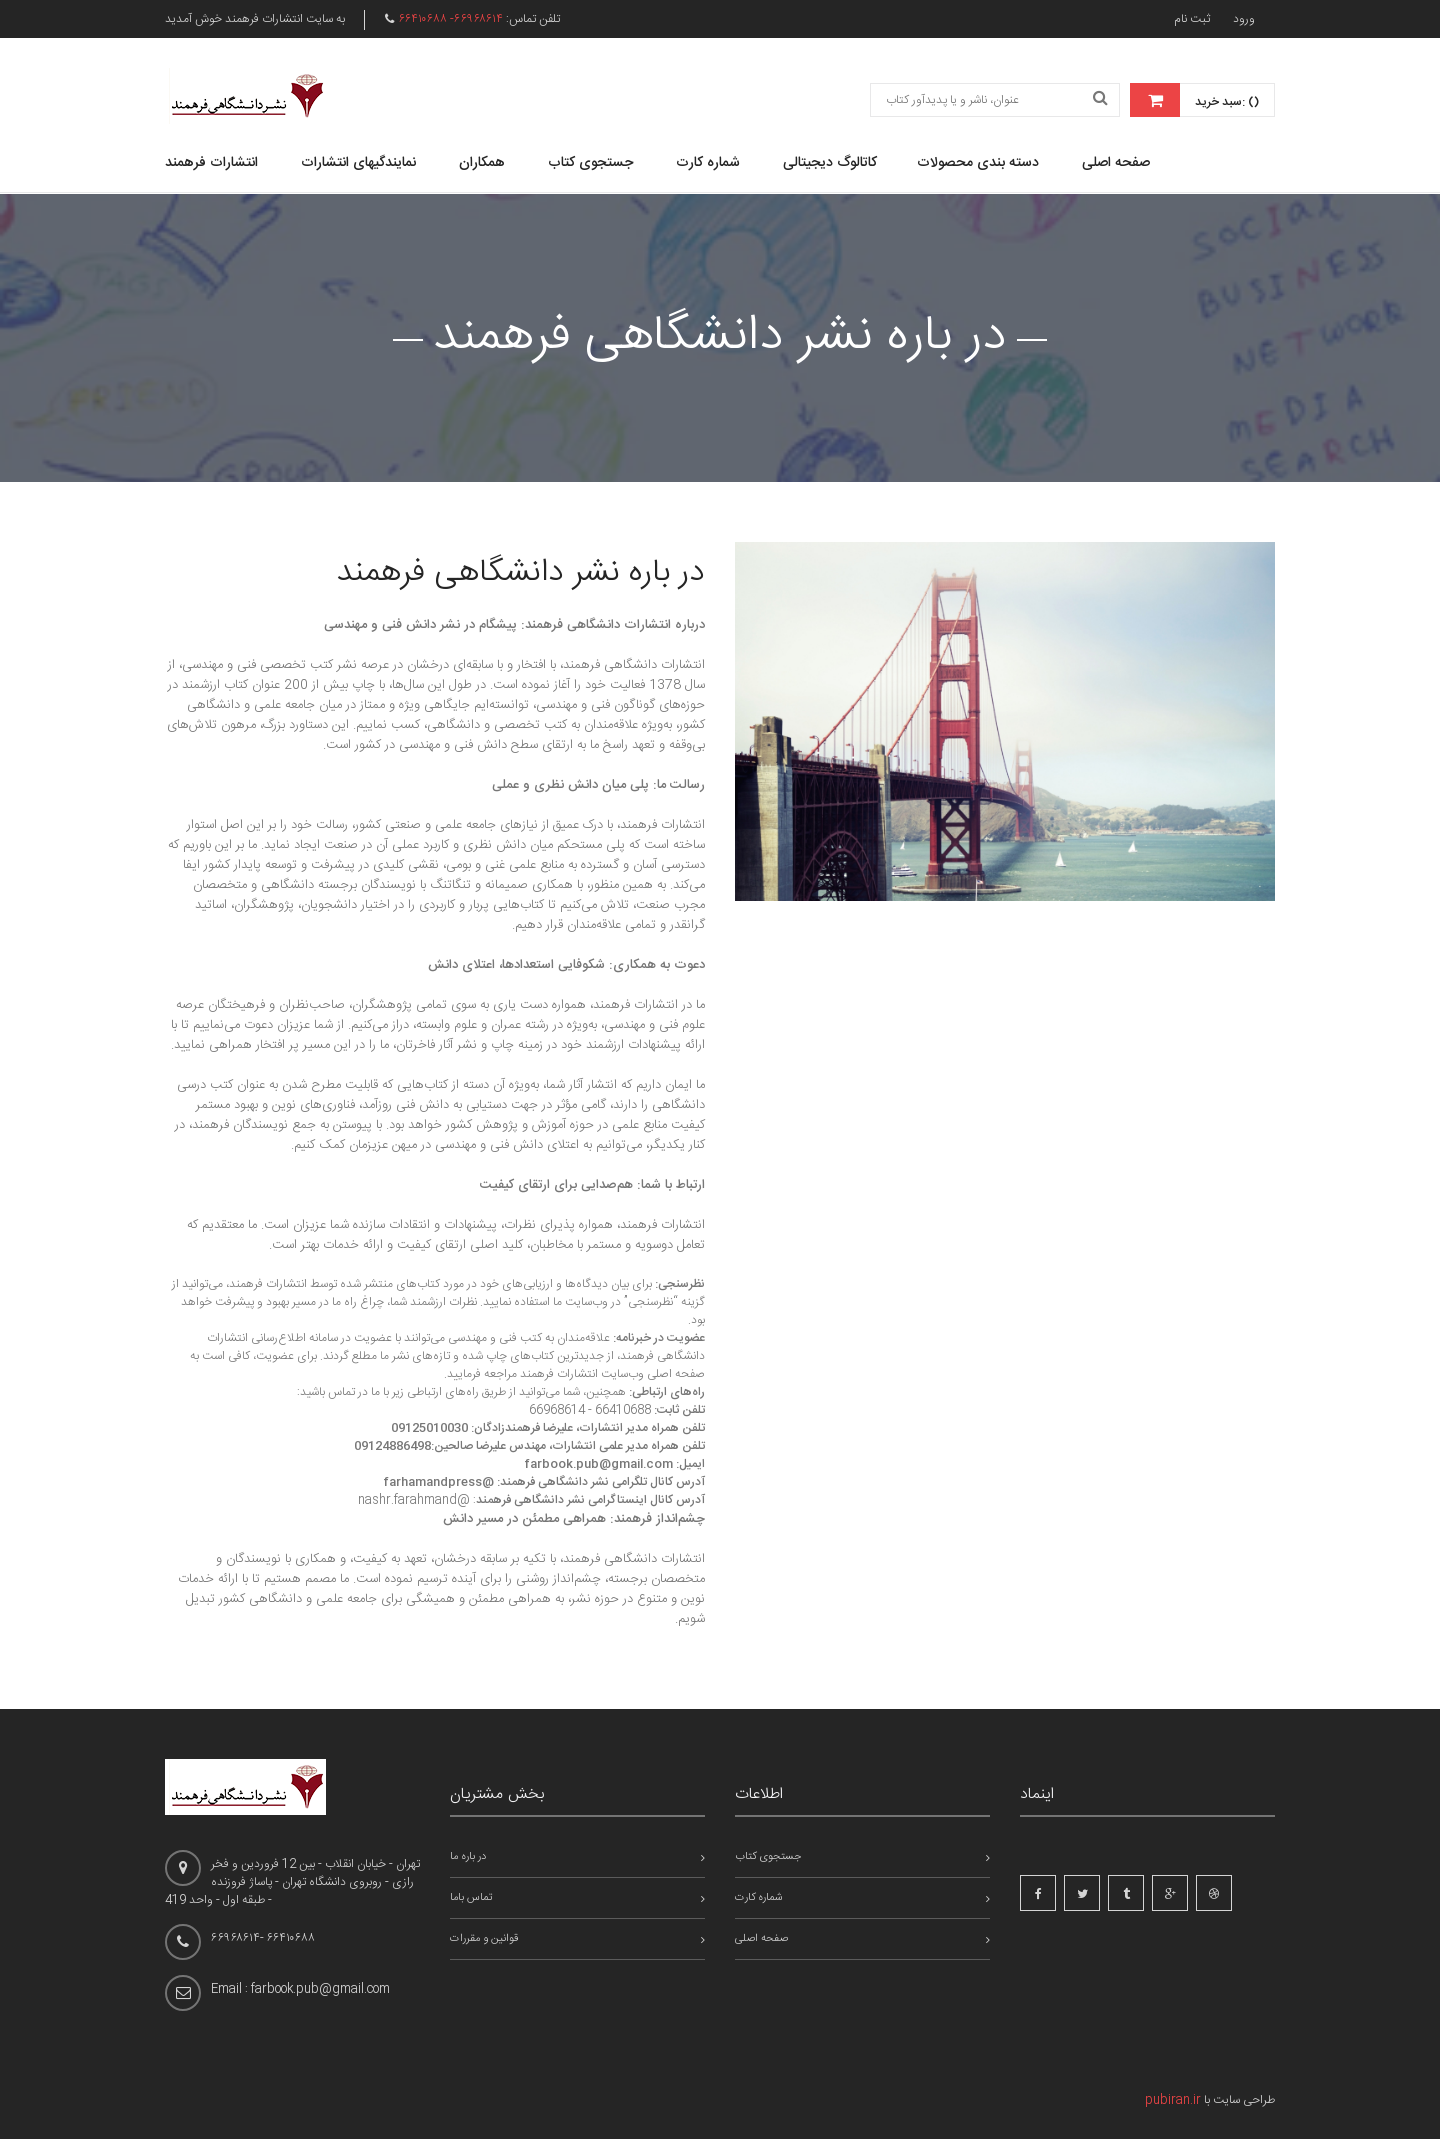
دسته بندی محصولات (978, 163)
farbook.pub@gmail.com (598, 1464)
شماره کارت (708, 163)
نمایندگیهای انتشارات (358, 163)
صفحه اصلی (1116, 163)
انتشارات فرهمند (211, 163)
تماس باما (471, 1898)
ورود (1244, 19)
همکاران (482, 163)
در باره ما (468, 1857)
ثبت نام (1192, 19)
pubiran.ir (1173, 2100)
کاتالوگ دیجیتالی (830, 163)
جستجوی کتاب (590, 163)
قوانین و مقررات (484, 1939)
